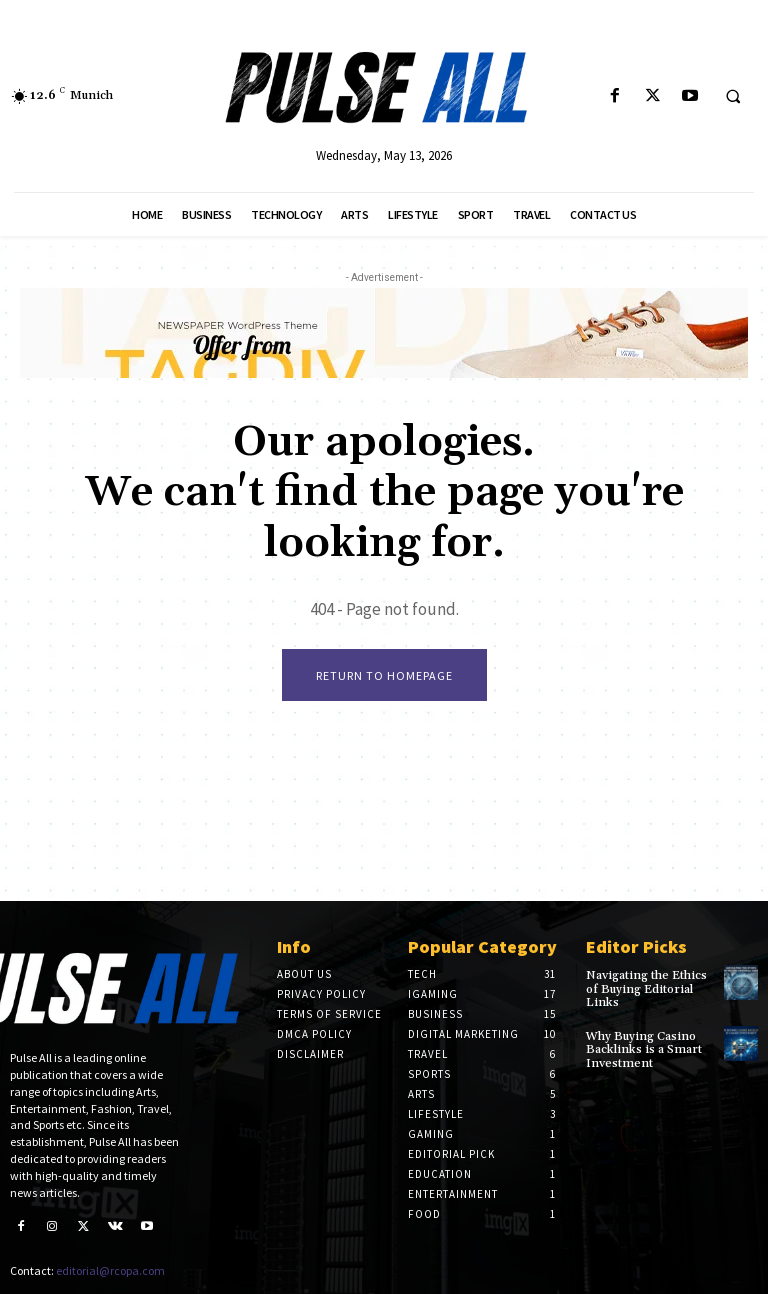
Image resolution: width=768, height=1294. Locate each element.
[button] (733, 97)
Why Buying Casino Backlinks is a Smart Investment (643, 1049)
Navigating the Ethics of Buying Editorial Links (646, 988)
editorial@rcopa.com (110, 1270)
